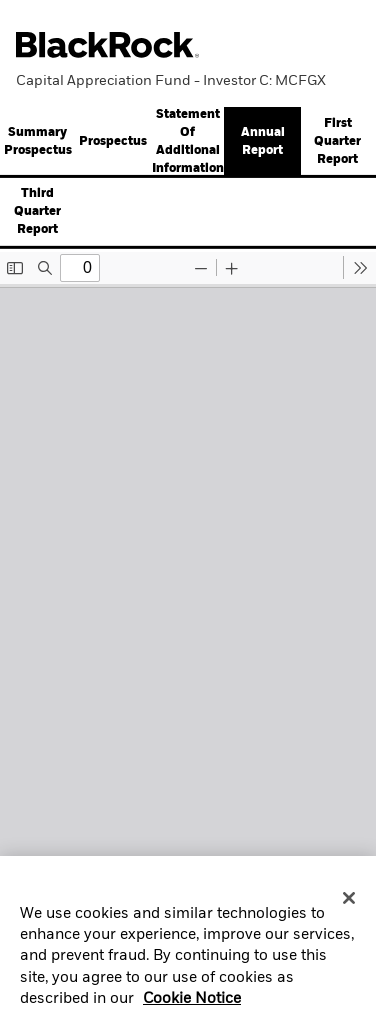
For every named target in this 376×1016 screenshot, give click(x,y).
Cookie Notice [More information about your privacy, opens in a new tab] (192, 1004)
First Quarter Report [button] (337, 142)
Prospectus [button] (113, 142)
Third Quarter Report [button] (37, 212)
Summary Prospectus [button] (38, 142)
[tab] (112, 142)
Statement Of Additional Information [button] (188, 142)
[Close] (349, 903)
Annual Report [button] (263, 142)
